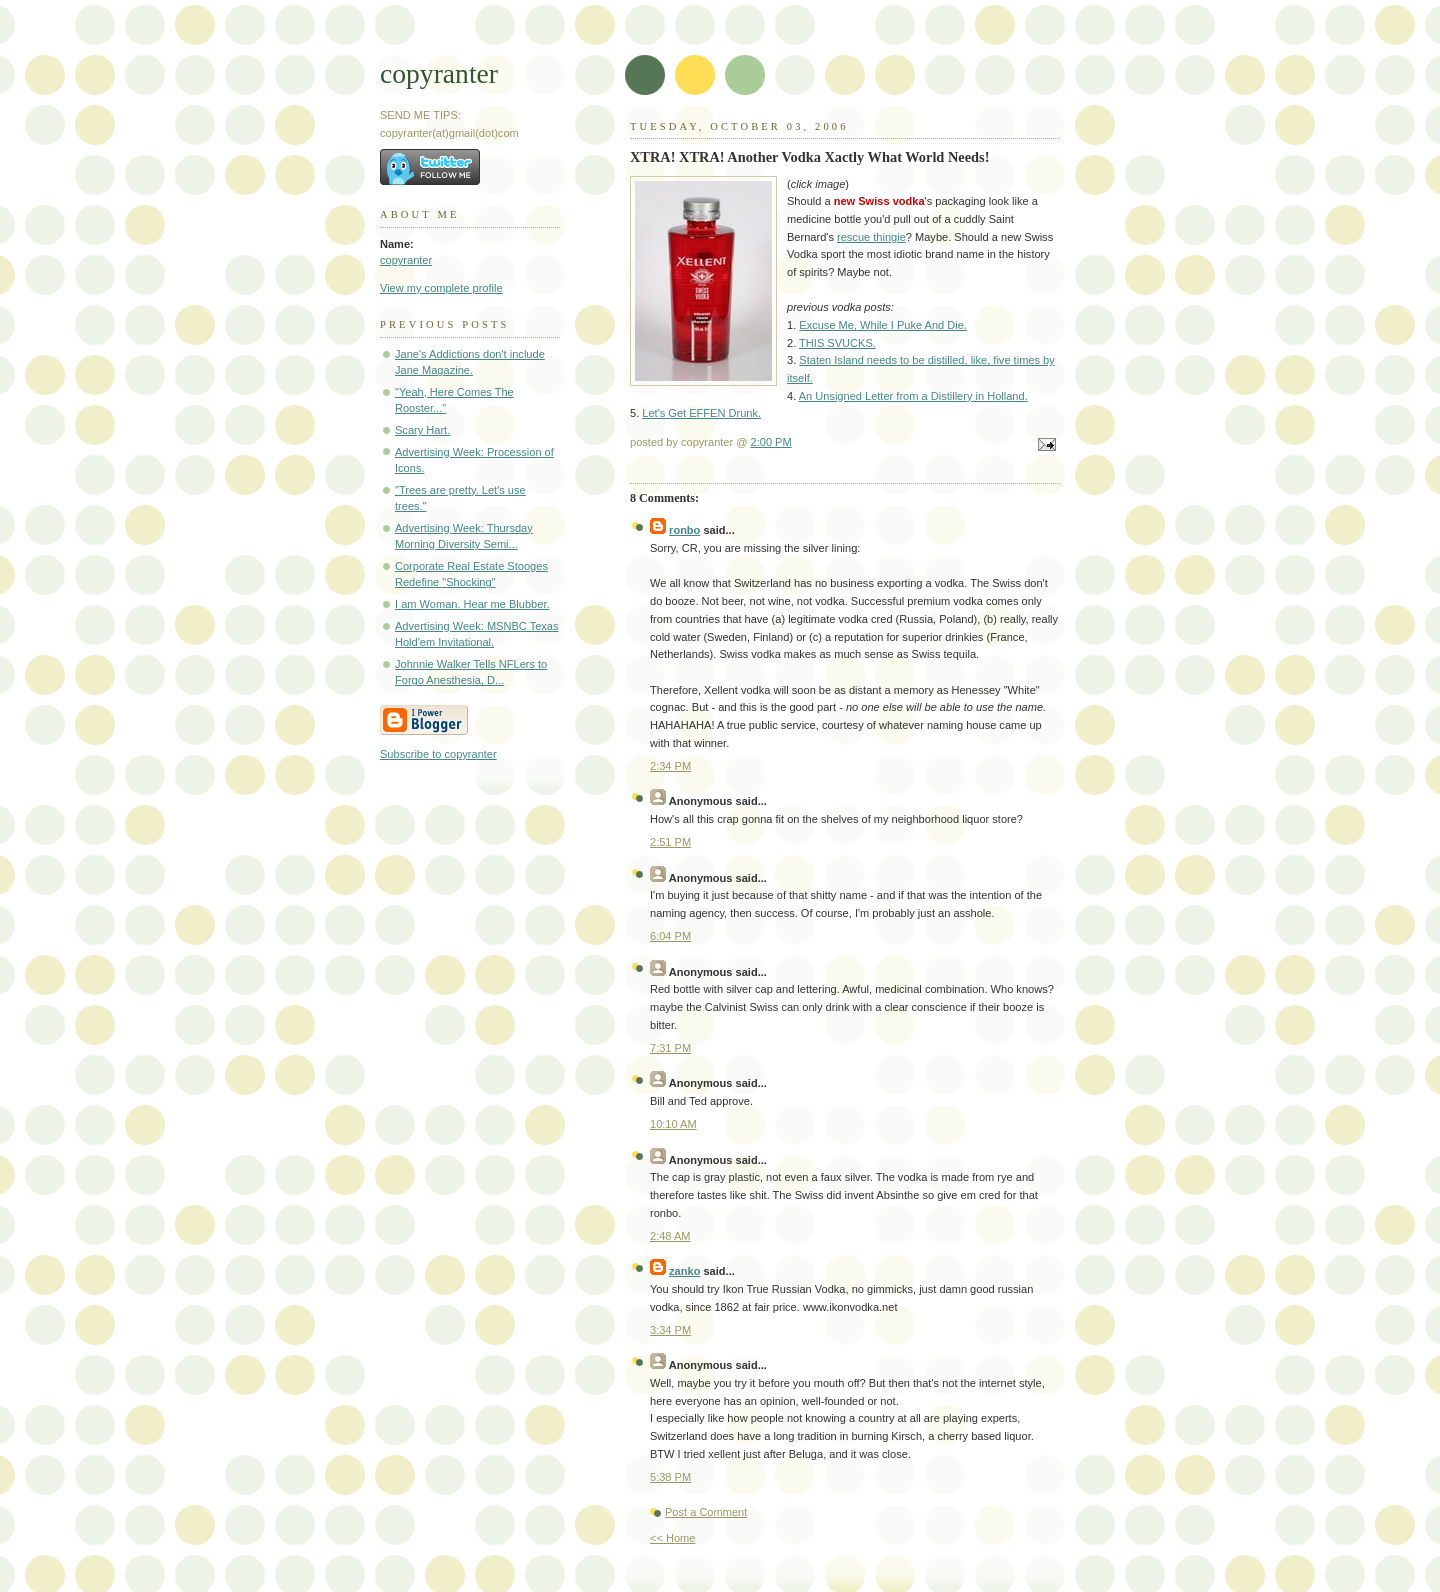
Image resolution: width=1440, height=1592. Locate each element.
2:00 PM (771, 442)
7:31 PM (670, 1048)
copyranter (439, 73)
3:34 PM (670, 1330)
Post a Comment (706, 1512)
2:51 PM (670, 842)
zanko (684, 1271)
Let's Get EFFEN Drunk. (701, 413)
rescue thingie (871, 237)
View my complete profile (441, 288)
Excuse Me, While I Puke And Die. (883, 325)
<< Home (672, 1538)
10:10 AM (673, 1124)
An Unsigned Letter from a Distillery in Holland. (913, 396)
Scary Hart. (422, 430)
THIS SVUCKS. (837, 343)
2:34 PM (670, 766)
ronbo (684, 530)
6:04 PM (670, 936)
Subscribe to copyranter (438, 754)
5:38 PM (670, 1477)
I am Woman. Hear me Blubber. (472, 604)
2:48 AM (670, 1236)
